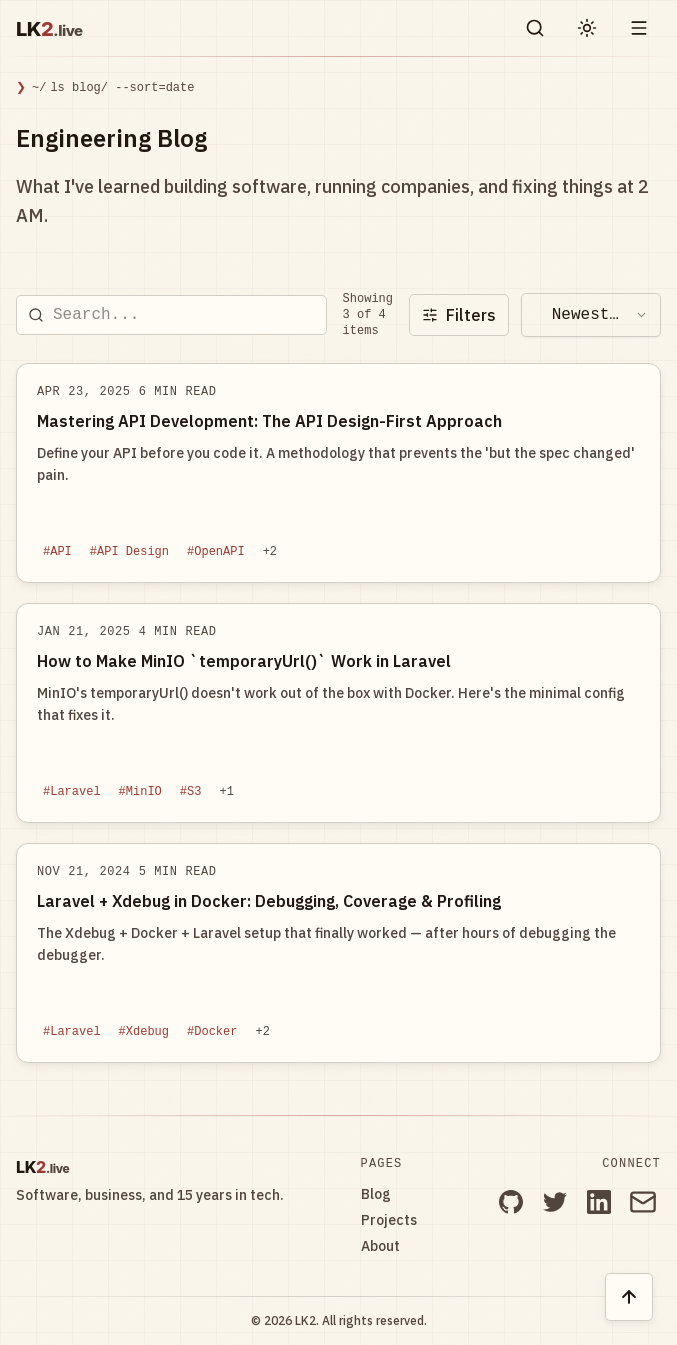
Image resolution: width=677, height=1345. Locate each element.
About (380, 1246)
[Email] (643, 1202)
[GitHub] (511, 1202)
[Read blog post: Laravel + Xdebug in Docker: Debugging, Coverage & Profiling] (338, 953)
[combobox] (591, 315)
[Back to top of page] (629, 1297)
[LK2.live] (71, 28)
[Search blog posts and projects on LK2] (535, 28)
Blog (376, 1194)
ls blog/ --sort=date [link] (122, 88)
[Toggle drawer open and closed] (639, 28)
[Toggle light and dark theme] (587, 28)
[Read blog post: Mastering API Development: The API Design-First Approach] (338, 473)
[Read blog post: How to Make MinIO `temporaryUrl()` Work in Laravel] (338, 713)
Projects (389, 1220)
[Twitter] (555, 1202)
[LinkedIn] (599, 1202)
